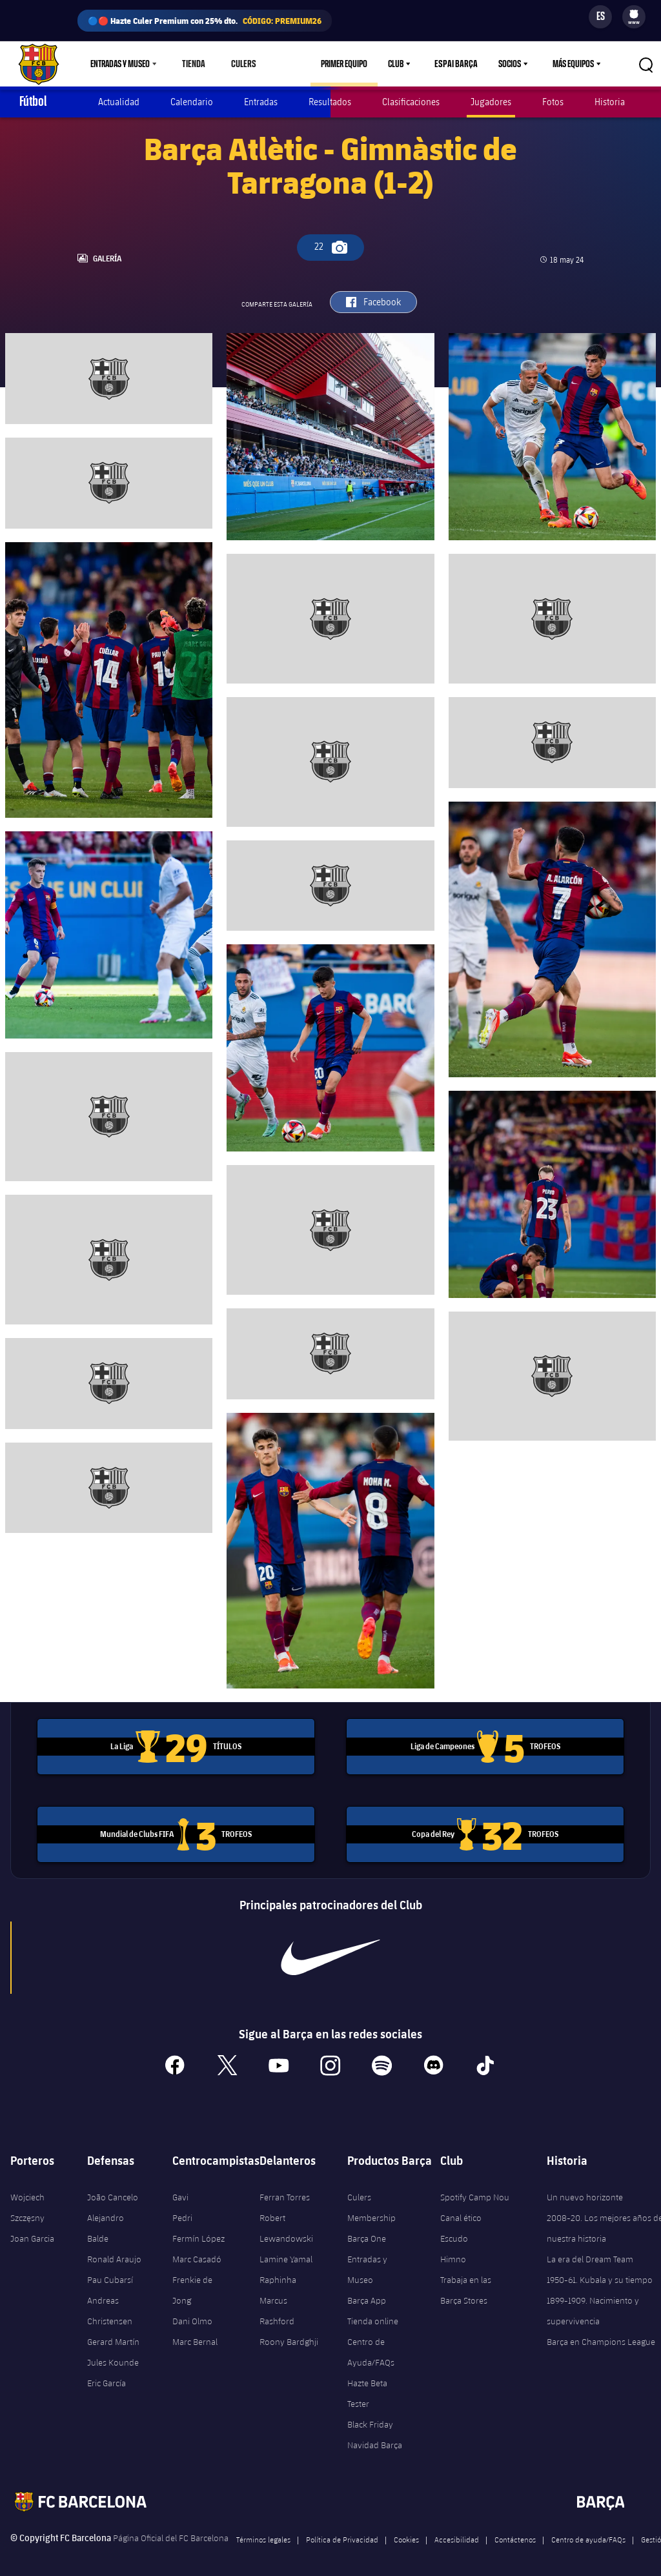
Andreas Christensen (109, 2303)
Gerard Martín (113, 2334)
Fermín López (198, 2231)
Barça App (366, 2293)
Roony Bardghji (288, 2334)
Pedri (182, 2211)
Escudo (454, 2231)
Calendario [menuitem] (191, 101)
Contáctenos (515, 2532)
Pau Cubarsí (110, 2272)
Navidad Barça (374, 2438)
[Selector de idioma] (600, 16)
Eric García (106, 2376)
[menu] (634, 16)
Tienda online (372, 2314)
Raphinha (277, 2272)
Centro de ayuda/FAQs (588, 2532)
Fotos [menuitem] (553, 101)
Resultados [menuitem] (330, 101)
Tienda (192, 64)
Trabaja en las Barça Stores (465, 2282)
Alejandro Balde (105, 2221)
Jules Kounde (113, 2355)
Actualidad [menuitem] (118, 101)
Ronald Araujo (114, 2252)
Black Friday (370, 2417)
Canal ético (461, 2211)
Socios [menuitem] (509, 64)
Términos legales (263, 2532)
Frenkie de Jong (192, 2282)
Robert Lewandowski (286, 2221)
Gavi (180, 2190)
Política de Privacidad (342, 2532)
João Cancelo (112, 2190)
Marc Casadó (196, 2252)
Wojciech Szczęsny (27, 2200)
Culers (240, 64)
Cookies (406, 2532)
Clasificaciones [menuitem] (411, 101)
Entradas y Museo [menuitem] (120, 64)
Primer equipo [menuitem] (350, 64)
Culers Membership (371, 2200)
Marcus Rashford (276, 2303)
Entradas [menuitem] (261, 101)
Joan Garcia (32, 2231)
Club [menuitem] (401, 64)
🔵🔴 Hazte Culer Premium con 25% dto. (204, 20)
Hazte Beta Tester (367, 2386)
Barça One (366, 2231)
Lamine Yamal (285, 2252)
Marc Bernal (195, 2334)
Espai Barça (459, 64)
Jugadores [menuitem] (491, 101)
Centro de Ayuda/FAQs (370, 2344)
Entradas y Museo (367, 2262)
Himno (453, 2252)
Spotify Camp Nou (474, 2190)
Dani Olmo (192, 2314)
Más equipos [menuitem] (573, 64)
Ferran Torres (284, 2190)
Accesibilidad (456, 2532)
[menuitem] (633, 14)
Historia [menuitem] (610, 101)
